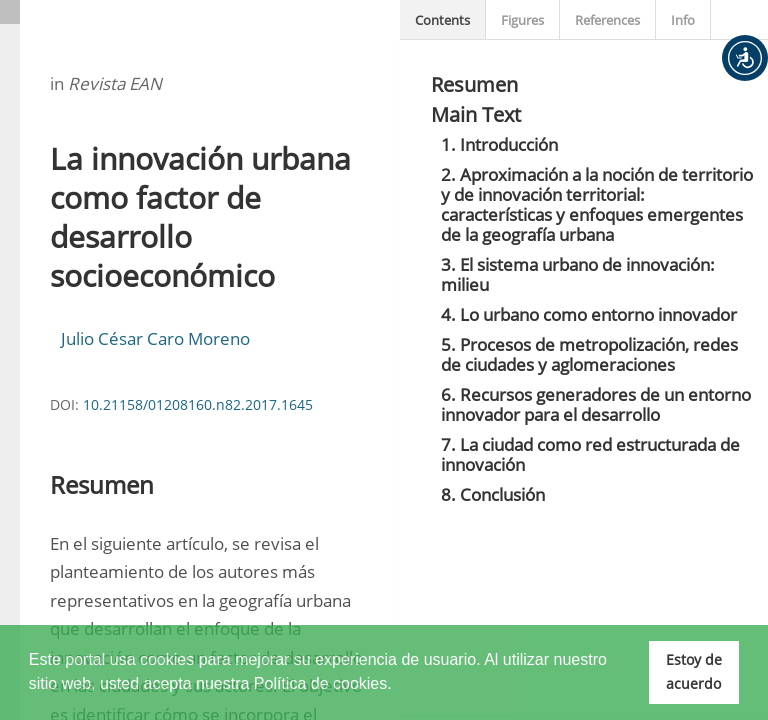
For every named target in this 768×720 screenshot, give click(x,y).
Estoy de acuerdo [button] (694, 671)
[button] (745, 58)
